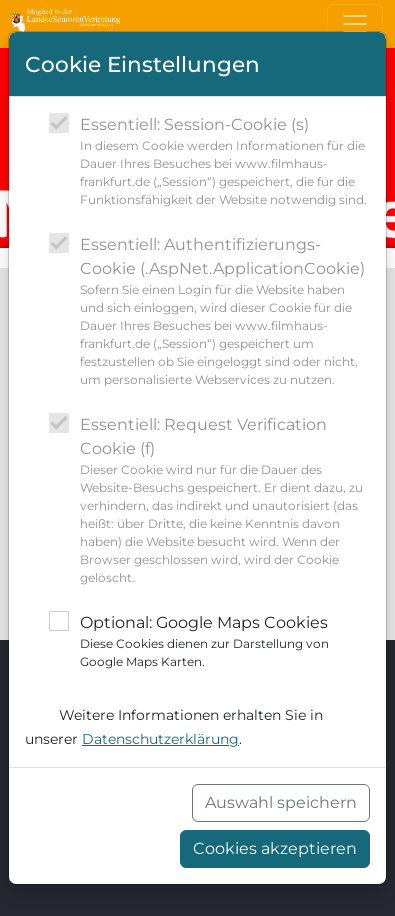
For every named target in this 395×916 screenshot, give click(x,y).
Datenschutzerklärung (160, 739)
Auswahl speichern (281, 802)
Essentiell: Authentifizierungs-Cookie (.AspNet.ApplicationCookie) (225, 312)
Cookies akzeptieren (275, 848)
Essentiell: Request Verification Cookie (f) (225, 501)
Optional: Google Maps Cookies (225, 642)
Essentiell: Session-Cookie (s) (225, 162)
